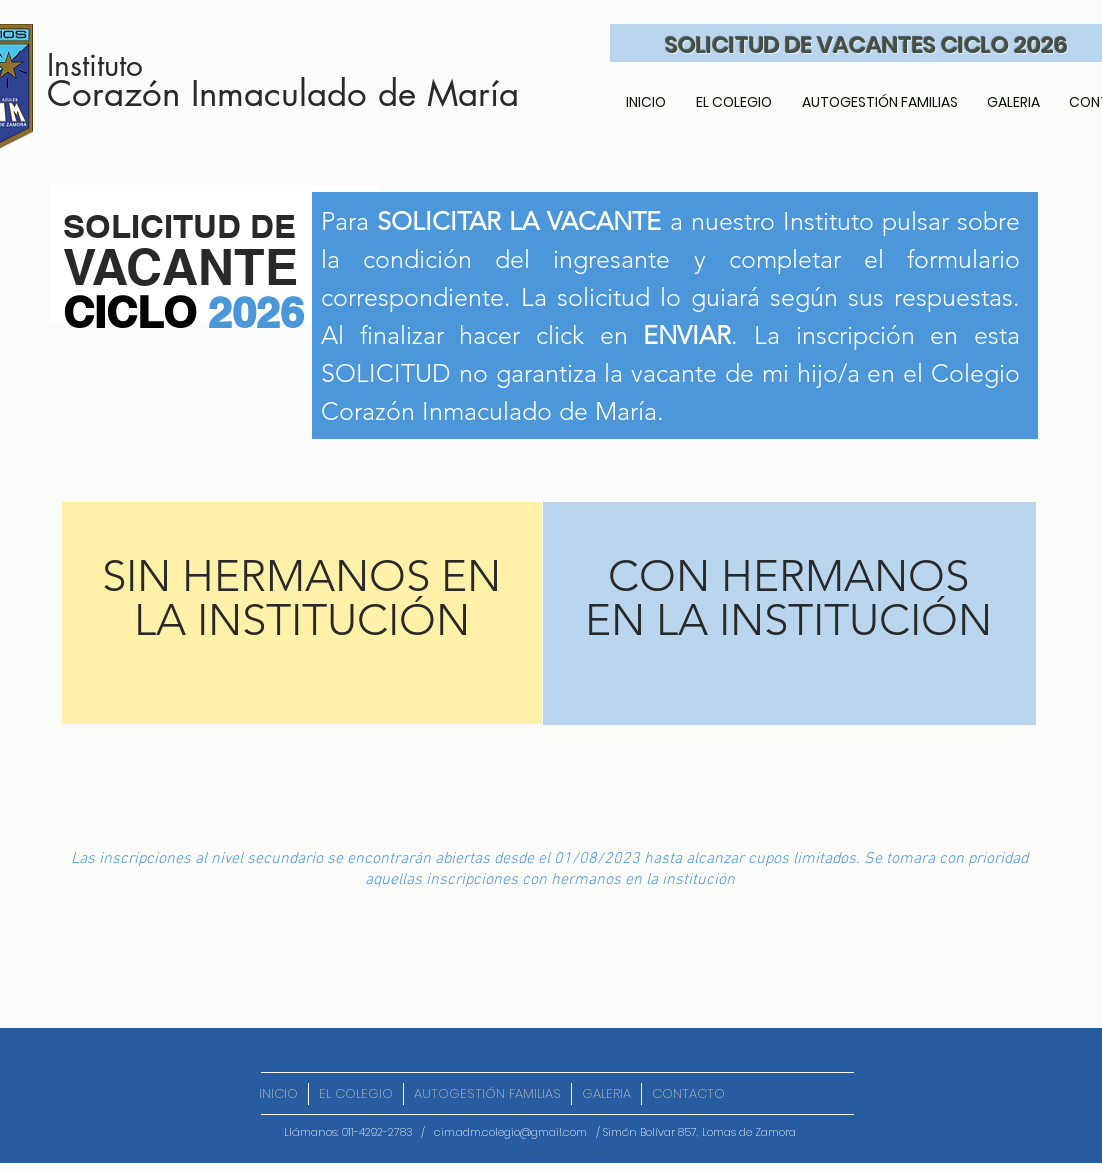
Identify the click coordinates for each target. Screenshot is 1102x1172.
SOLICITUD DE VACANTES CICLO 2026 (866, 45)
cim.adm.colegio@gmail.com (510, 1132)
